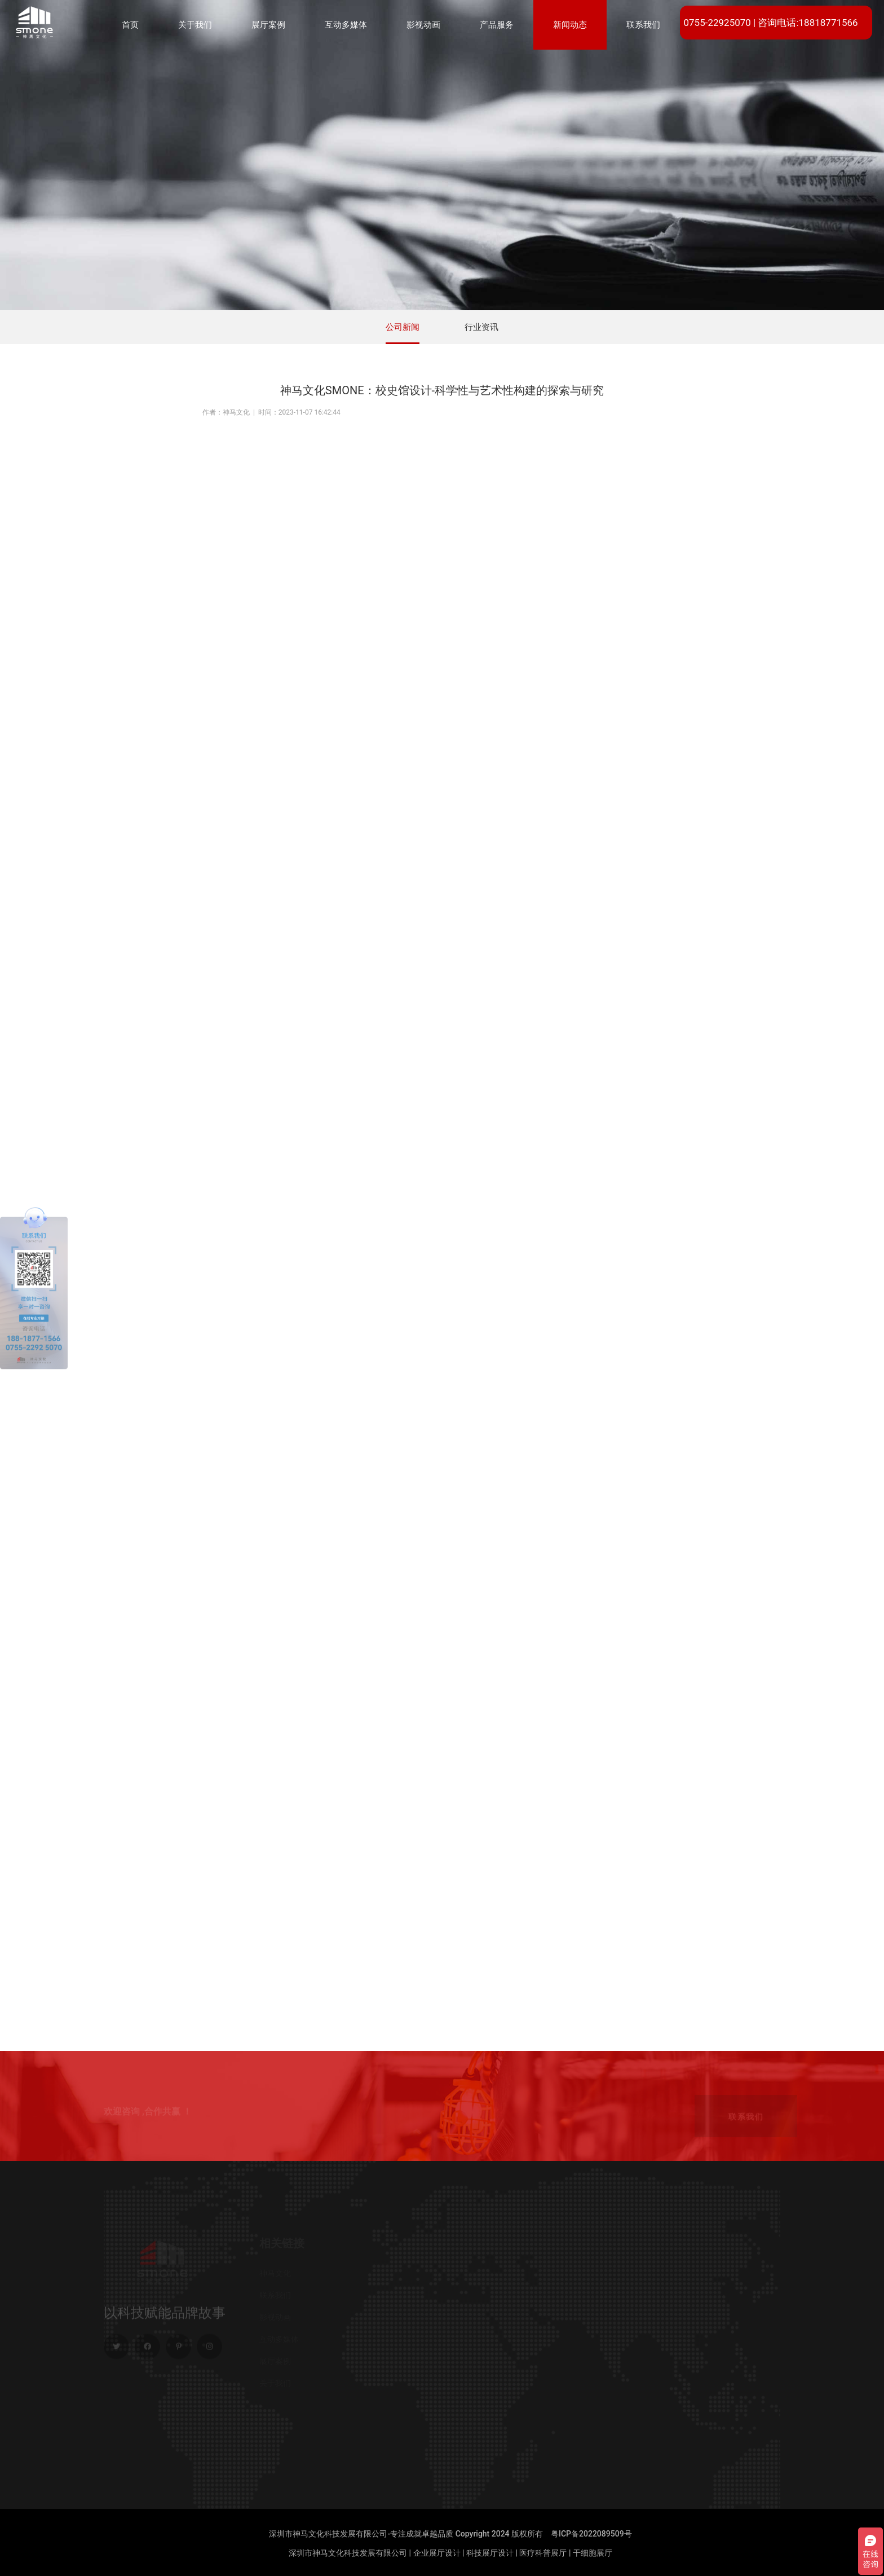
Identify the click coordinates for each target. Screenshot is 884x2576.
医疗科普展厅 (543, 2552)
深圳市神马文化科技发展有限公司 (348, 2552)
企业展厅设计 (437, 2552)
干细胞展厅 (592, 2552)
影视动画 (423, 25)
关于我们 (195, 25)
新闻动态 (570, 25)
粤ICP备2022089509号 (591, 2533)
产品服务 (497, 25)
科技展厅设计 (490, 2552)
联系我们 (643, 25)
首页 (130, 25)
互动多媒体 (346, 25)
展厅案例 (268, 25)
